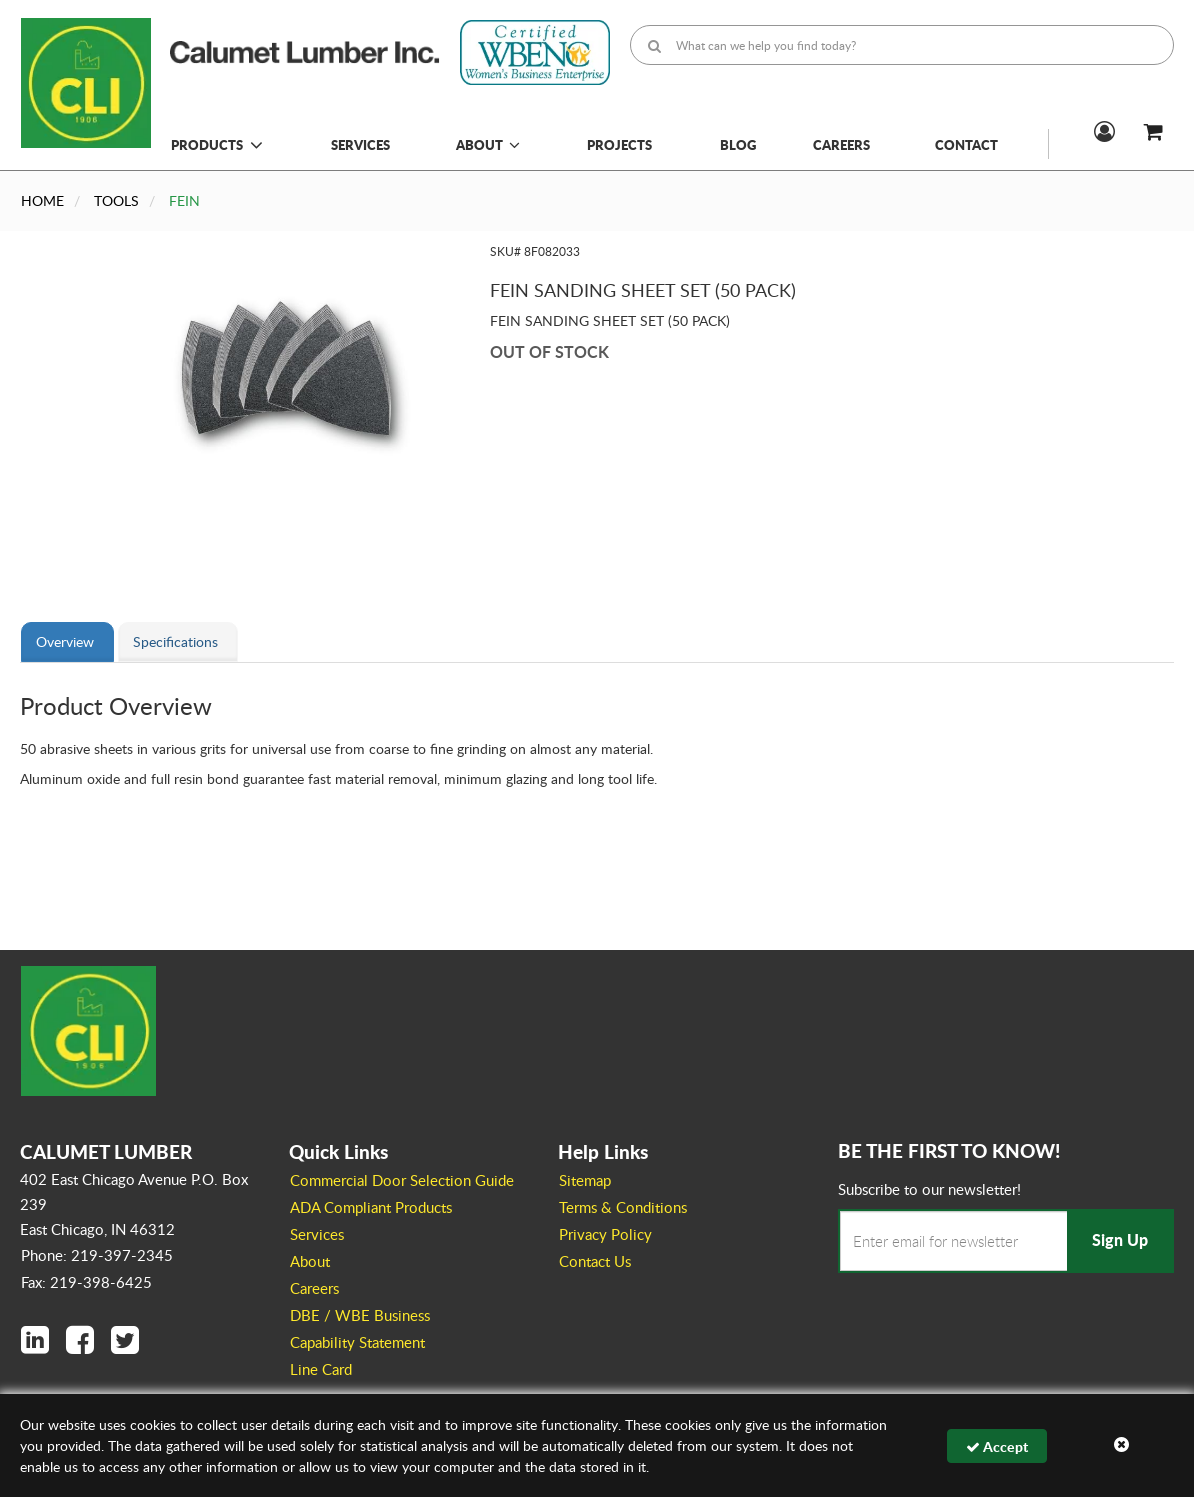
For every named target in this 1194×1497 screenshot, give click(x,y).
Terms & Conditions (623, 1207)
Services (360, 144)
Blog (738, 144)
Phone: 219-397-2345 (97, 1255)
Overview (65, 641)
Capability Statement (357, 1342)
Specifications (175, 641)
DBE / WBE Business (360, 1315)
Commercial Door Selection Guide (402, 1180)
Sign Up (1120, 1239)
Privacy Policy (605, 1234)
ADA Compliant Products (371, 1207)
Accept (997, 1446)
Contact (966, 144)
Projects (619, 144)
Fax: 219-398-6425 (86, 1282)
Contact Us (595, 1261)
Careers (841, 144)
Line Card (321, 1369)
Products (207, 144)
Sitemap (585, 1180)
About (488, 144)
